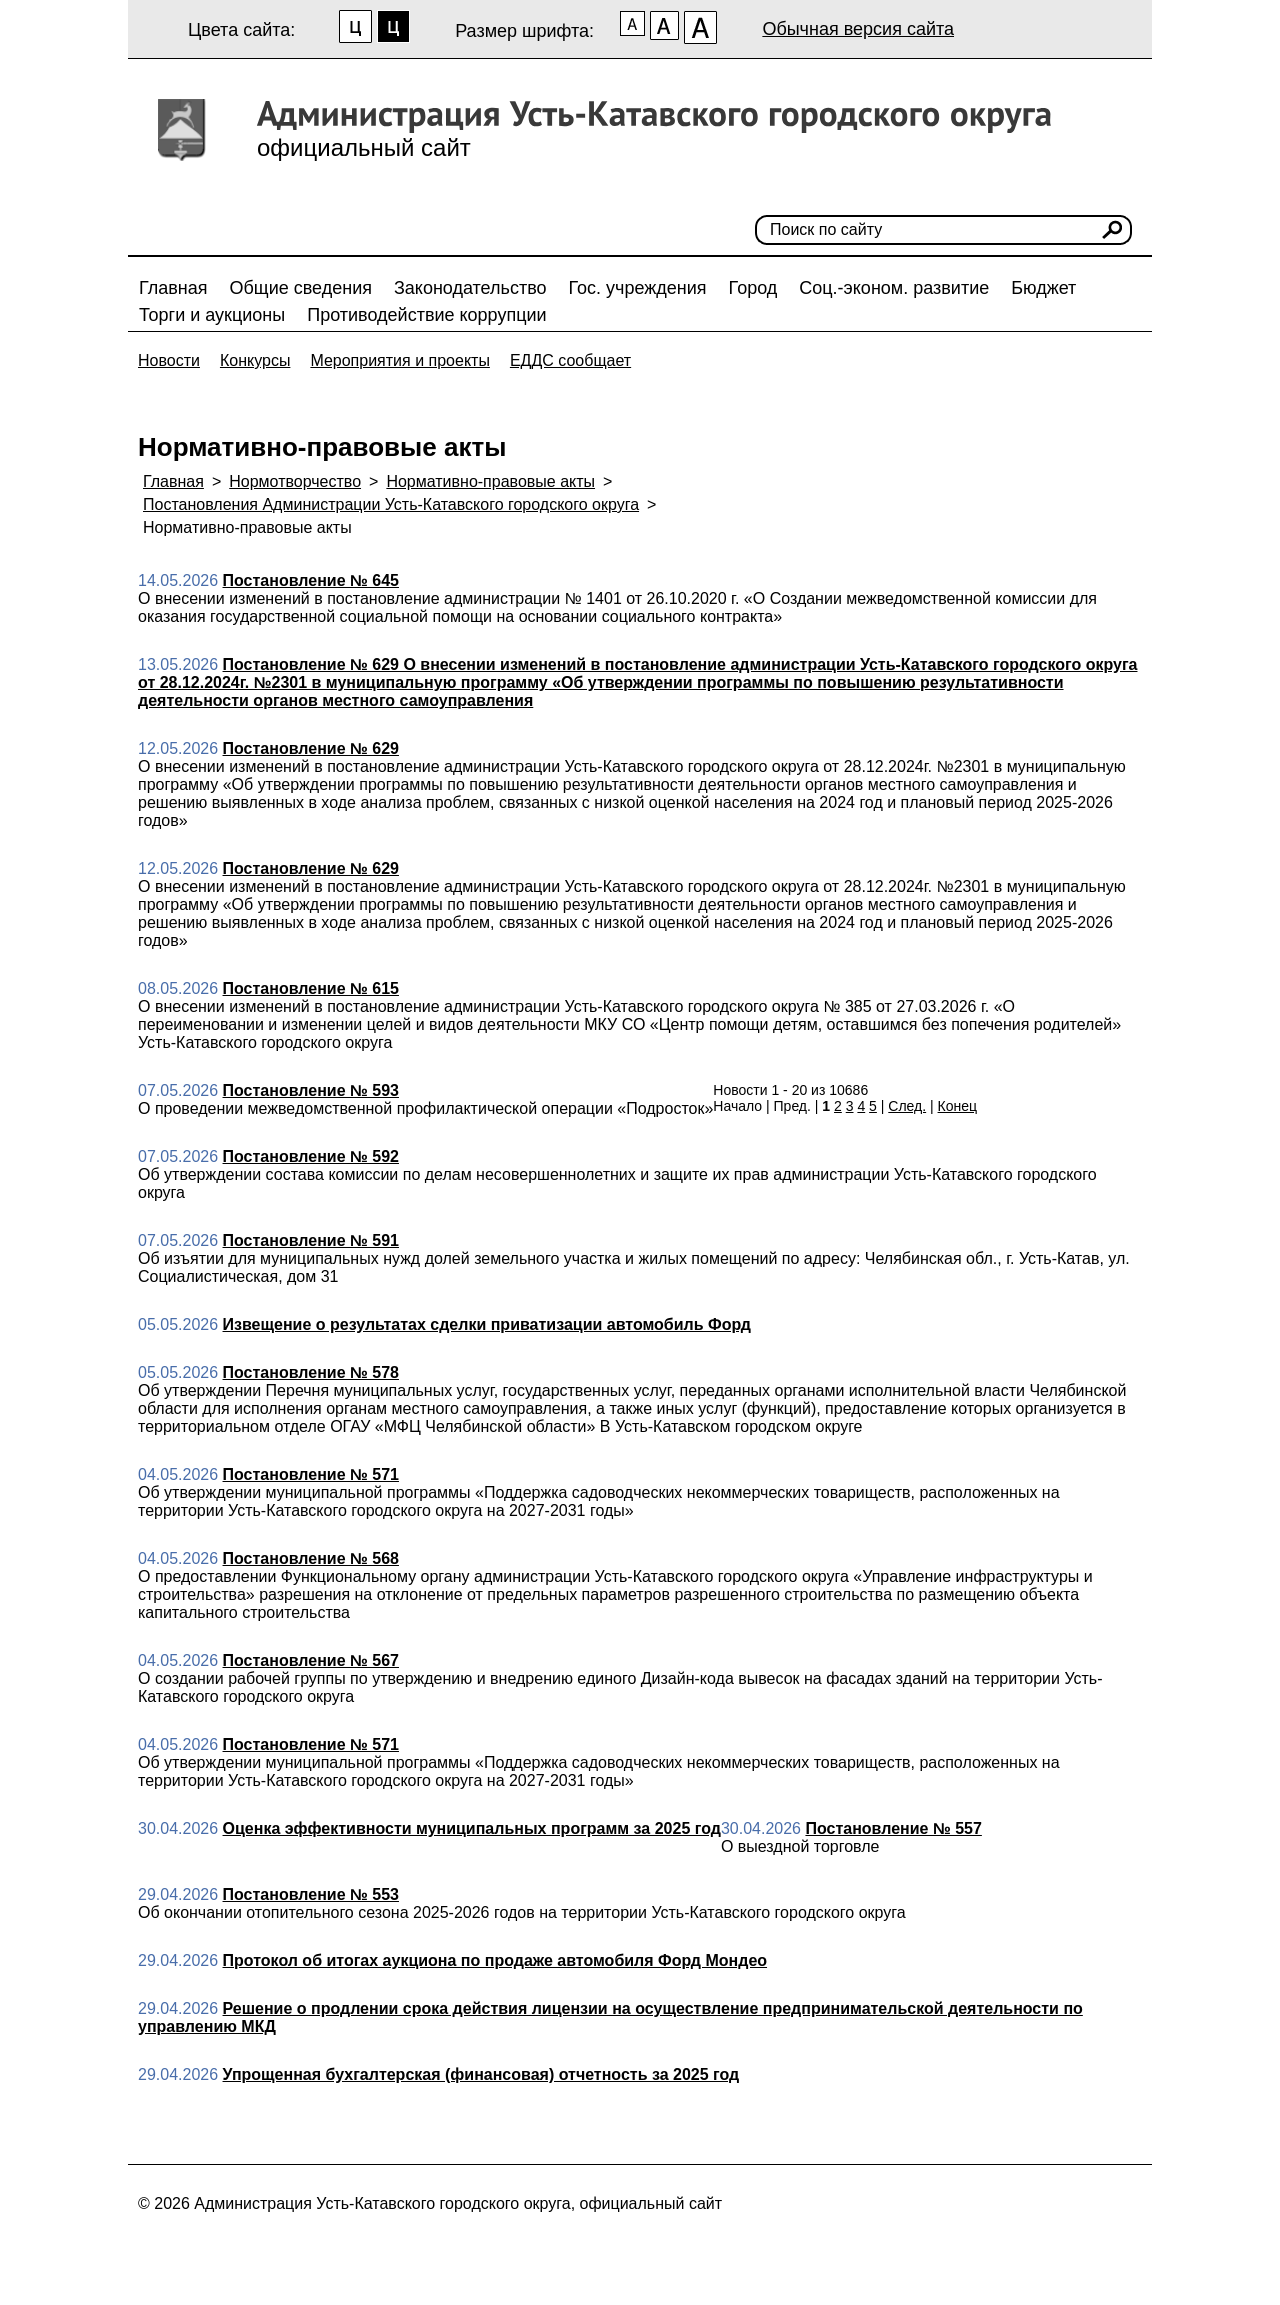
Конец (957, 1106)
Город (753, 288)
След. (907, 1106)
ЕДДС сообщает (570, 360)
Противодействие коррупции (426, 315)
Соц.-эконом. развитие (894, 288)
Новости (169, 360)
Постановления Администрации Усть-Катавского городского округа (391, 504)
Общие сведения (301, 288)
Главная (173, 288)
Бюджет (1043, 288)
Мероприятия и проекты (400, 360)
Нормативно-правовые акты (490, 481)
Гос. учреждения (638, 288)
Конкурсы (255, 360)
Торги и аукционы (212, 315)
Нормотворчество (295, 481)
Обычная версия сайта (858, 29)
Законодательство (470, 288)
